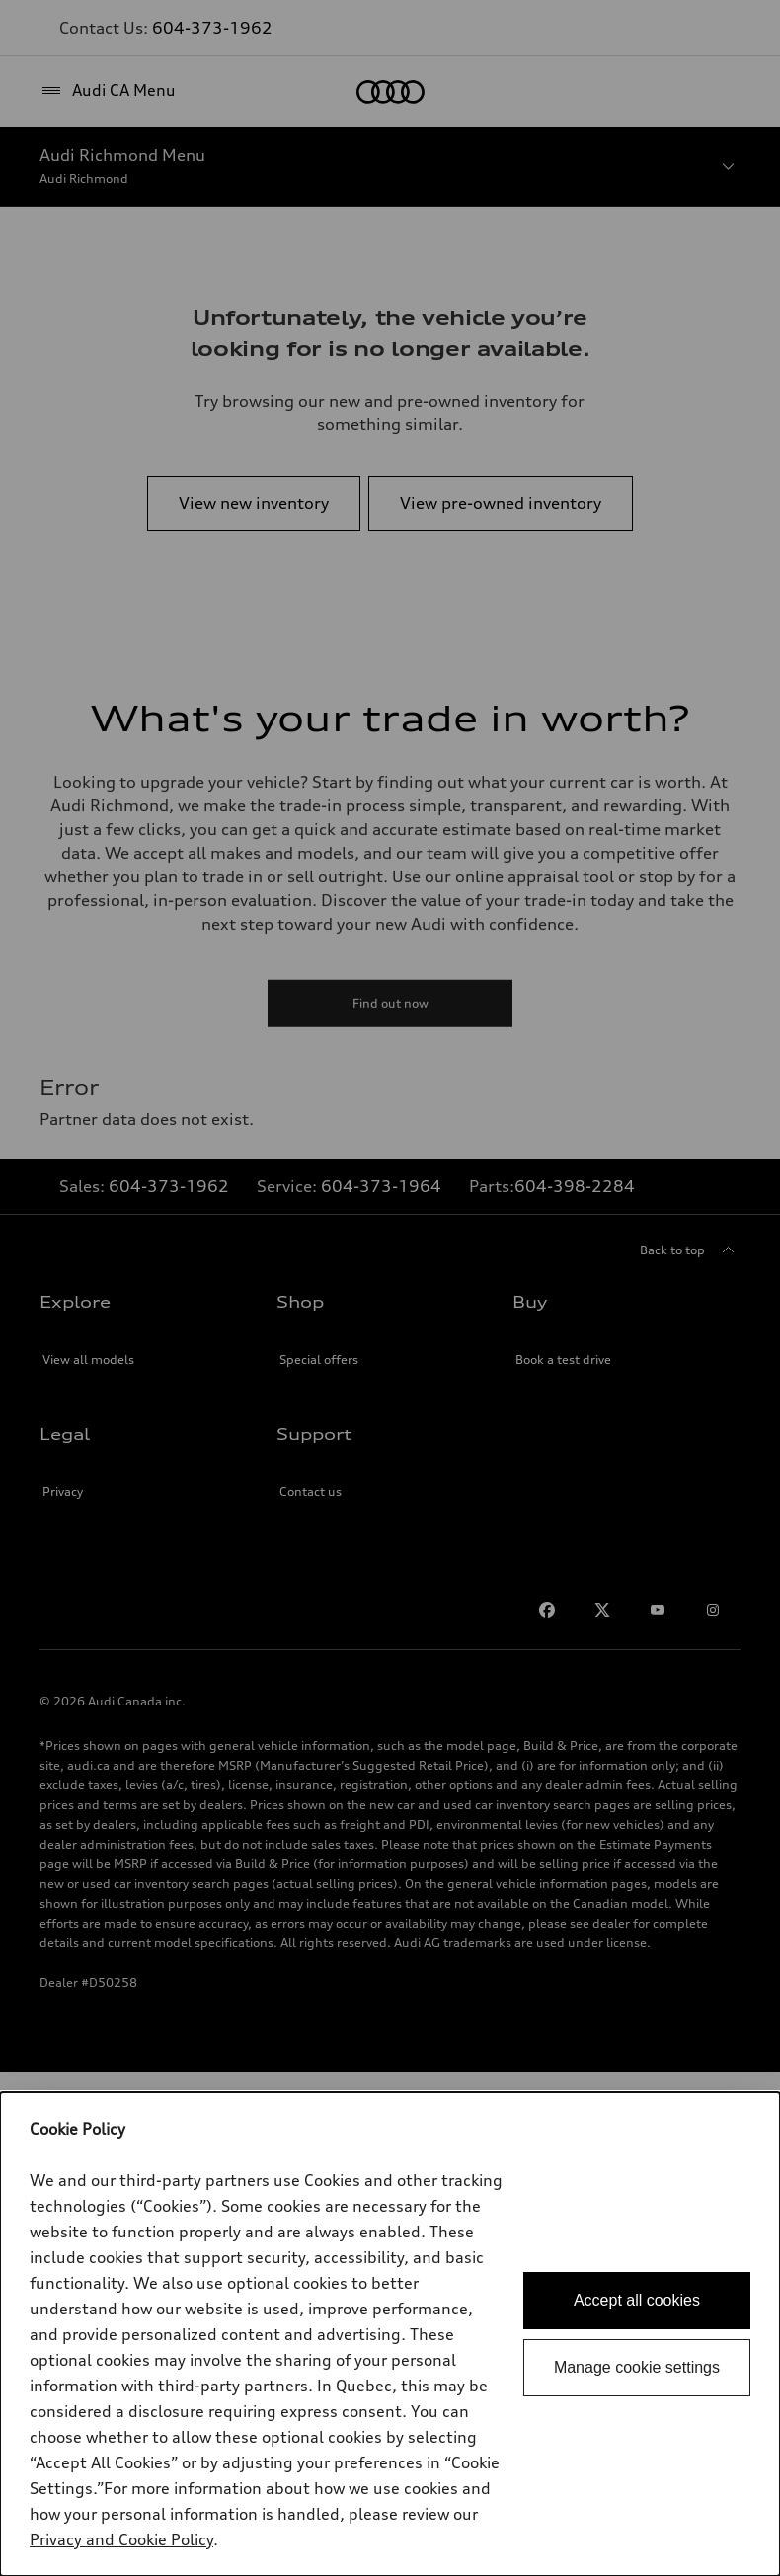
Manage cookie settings (637, 2367)
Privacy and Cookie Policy (121, 2539)
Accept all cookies (637, 2300)
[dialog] (390, 2334)
